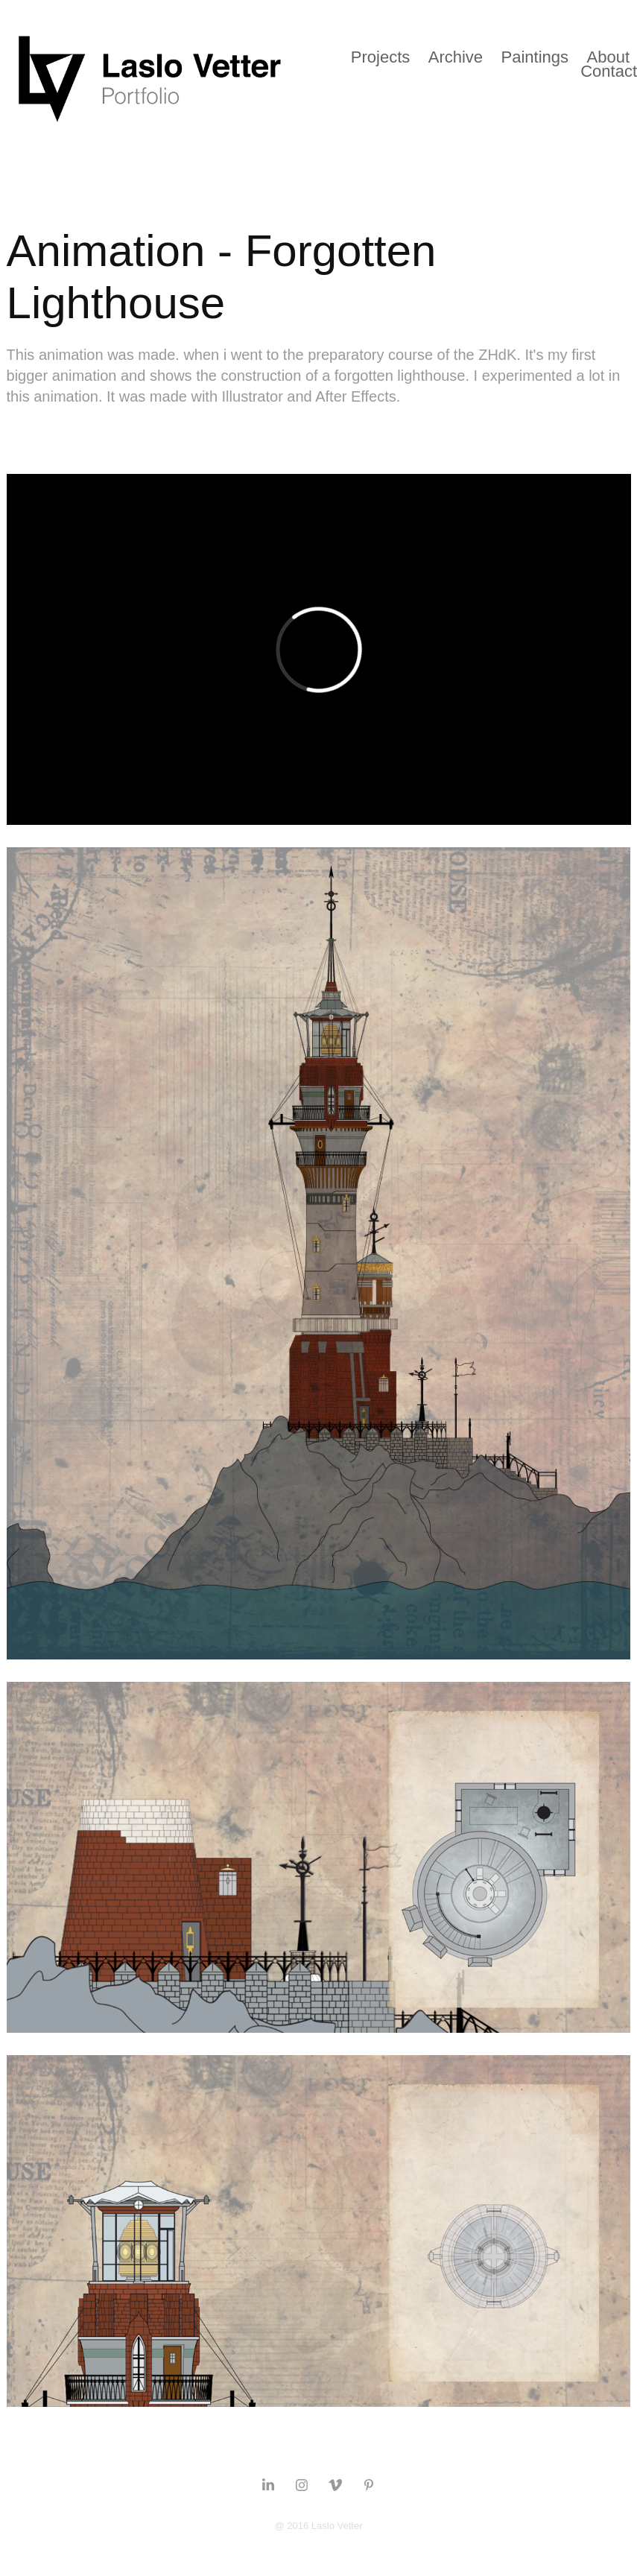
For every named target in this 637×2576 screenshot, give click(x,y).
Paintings (535, 57)
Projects (380, 57)
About (608, 57)
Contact (608, 71)
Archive (455, 57)
